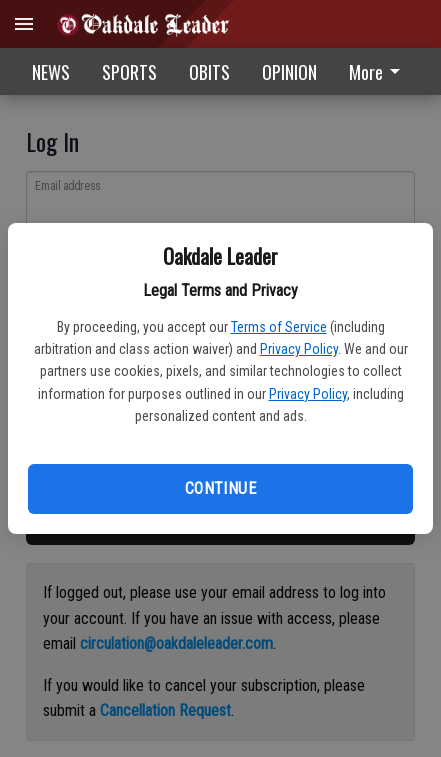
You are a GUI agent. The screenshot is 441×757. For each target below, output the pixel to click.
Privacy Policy (299, 349)
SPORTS (129, 72)
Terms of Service (279, 327)
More (378, 72)
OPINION (289, 72)
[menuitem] (380, 71)
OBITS (209, 72)
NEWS (51, 72)
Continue (220, 488)
